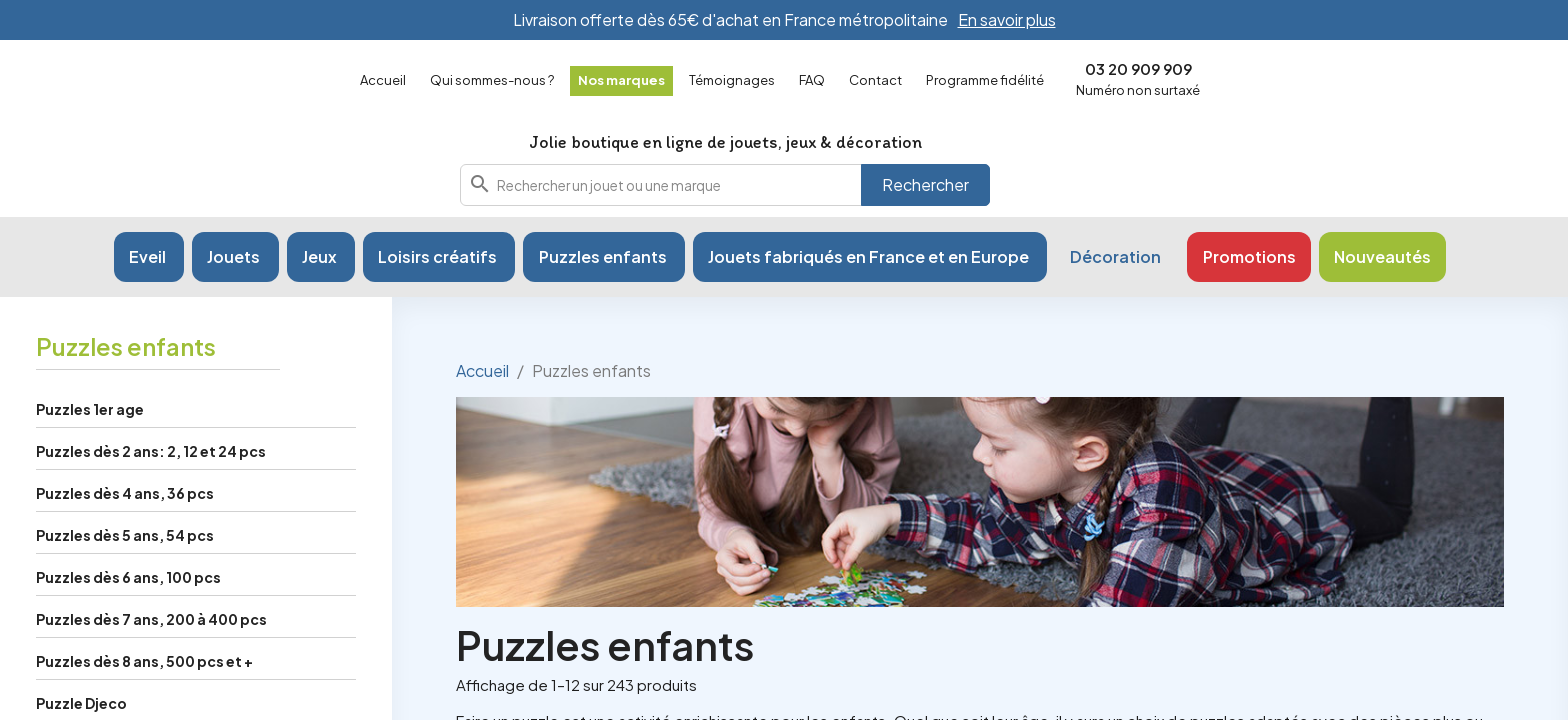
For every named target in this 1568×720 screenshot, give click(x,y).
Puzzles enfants (126, 388)
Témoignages (732, 80)
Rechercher (925, 205)
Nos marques (621, 80)
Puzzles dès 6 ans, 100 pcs (128, 619)
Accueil (383, 80)
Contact (875, 80)
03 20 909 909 (1138, 68)
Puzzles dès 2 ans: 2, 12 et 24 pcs (151, 493)
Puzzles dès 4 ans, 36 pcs (125, 535)
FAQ (812, 80)
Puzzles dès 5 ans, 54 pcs (125, 577)
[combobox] (725, 206)
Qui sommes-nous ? (492, 80)
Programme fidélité (985, 80)
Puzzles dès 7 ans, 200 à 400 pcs (151, 661)
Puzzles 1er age (90, 451)
